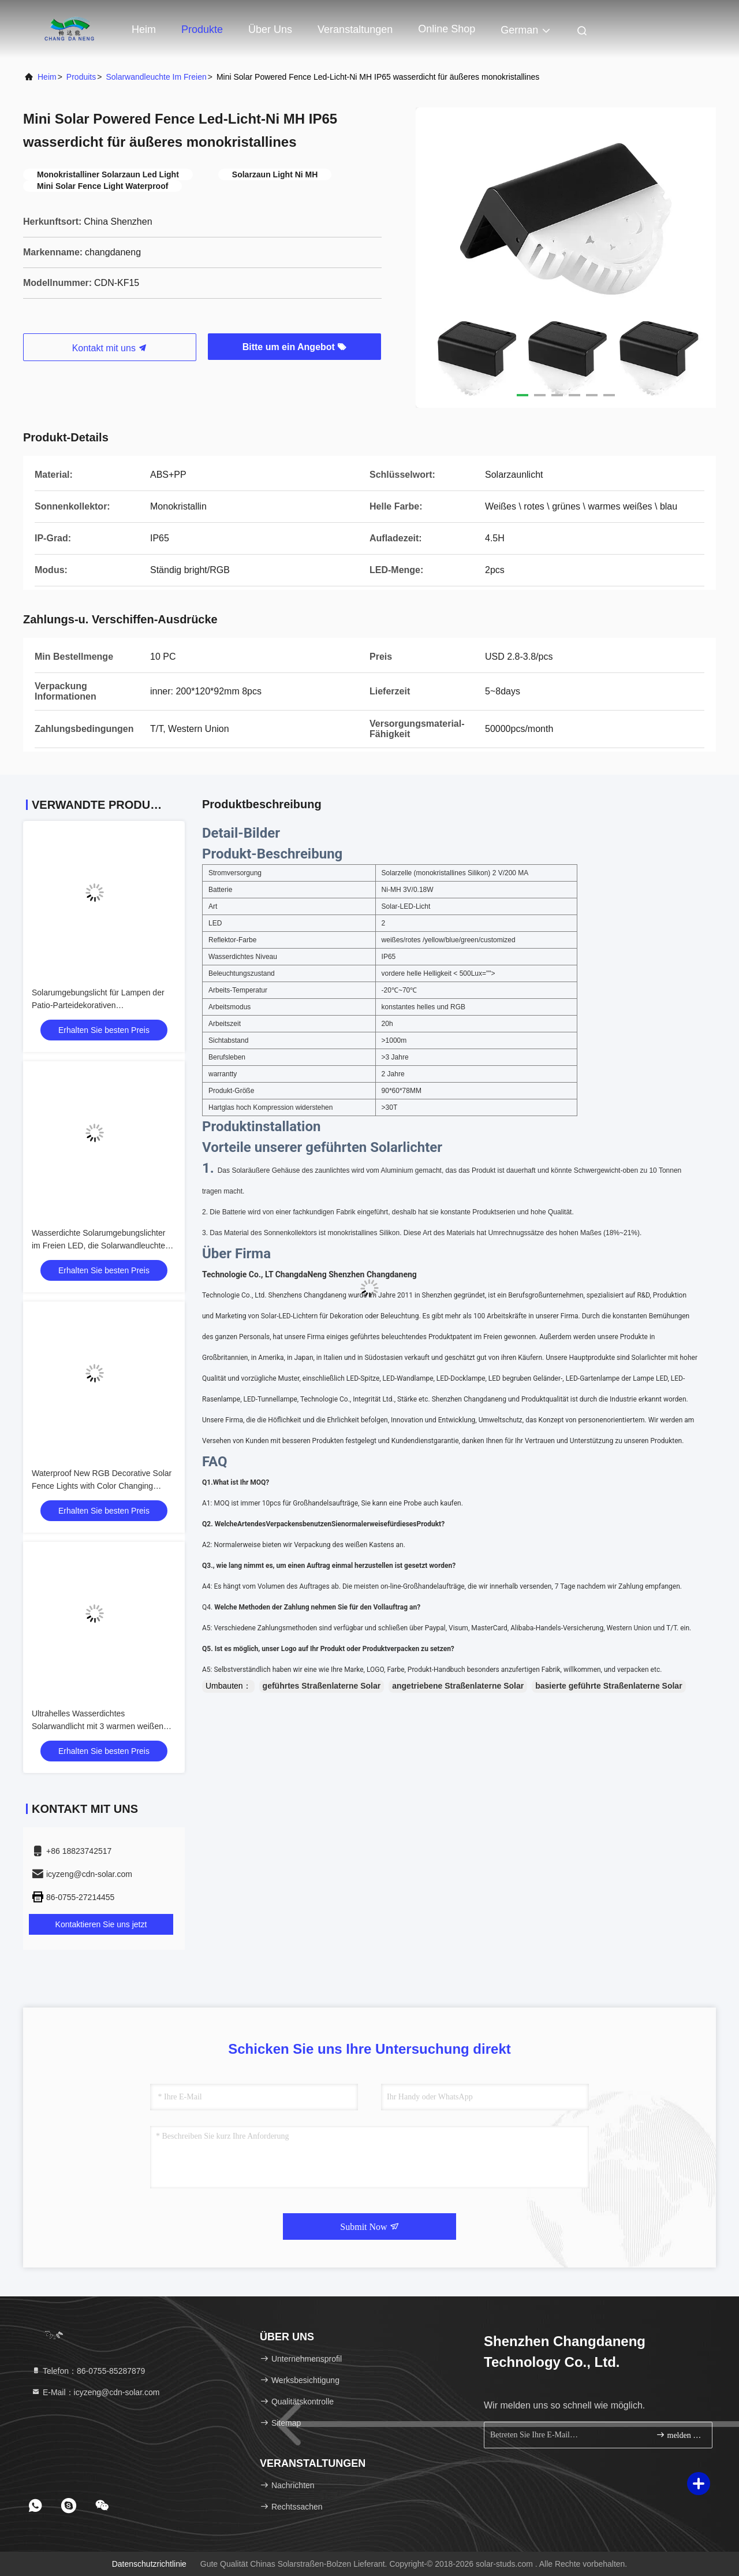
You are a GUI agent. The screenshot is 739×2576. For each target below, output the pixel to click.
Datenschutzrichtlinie (149, 2563)
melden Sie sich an (679, 2435)
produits (81, 76)
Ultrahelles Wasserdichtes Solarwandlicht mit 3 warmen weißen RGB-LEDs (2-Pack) (97, 1726)
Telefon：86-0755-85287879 (88, 2371)
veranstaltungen (355, 29)
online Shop (446, 29)
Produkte (202, 29)
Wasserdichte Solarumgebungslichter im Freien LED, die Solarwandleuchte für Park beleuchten (98, 1245)
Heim (144, 29)
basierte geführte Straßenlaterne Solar (608, 1685)
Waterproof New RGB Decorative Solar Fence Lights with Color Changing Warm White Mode (101, 1486)
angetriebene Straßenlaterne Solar (458, 1685)
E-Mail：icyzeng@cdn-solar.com (95, 2392)
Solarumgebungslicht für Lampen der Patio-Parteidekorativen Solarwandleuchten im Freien (98, 1005)
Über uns (270, 29)
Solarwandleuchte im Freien (156, 76)
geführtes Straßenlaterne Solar (322, 1685)
